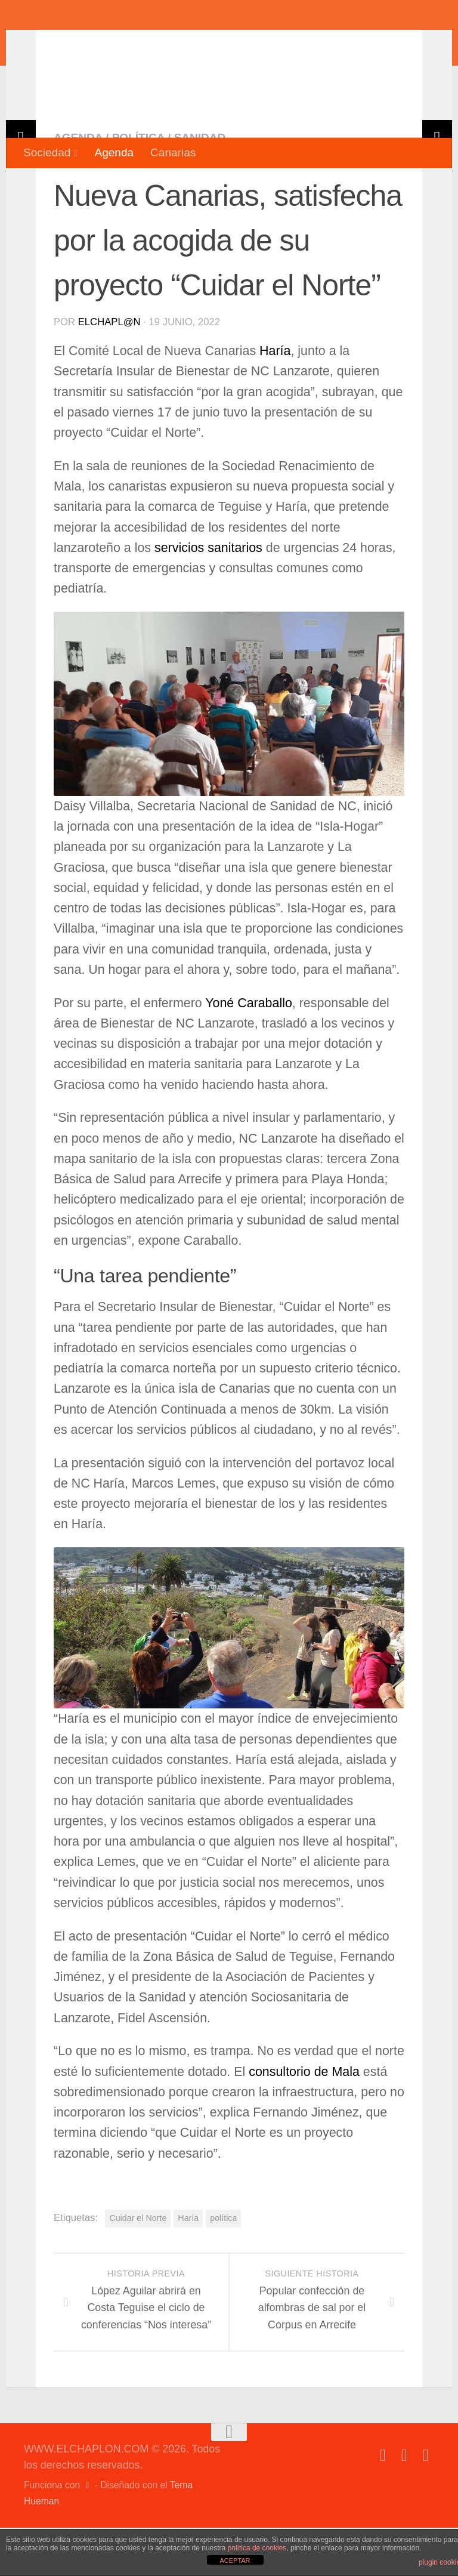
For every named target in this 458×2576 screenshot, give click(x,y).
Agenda (114, 152)
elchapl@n (109, 370)
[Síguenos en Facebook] (383, 2503)
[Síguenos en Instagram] (425, 2503)
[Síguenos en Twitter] (404, 2503)
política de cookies (257, 2548)
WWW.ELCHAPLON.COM (198, 44)
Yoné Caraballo (248, 1051)
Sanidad (200, 186)
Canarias (173, 152)
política (223, 2266)
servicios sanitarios (208, 596)
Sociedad (46, 152)
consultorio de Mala (304, 2120)
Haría (274, 399)
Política (138, 186)
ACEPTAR (234, 2560)
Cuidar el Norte (137, 2266)
